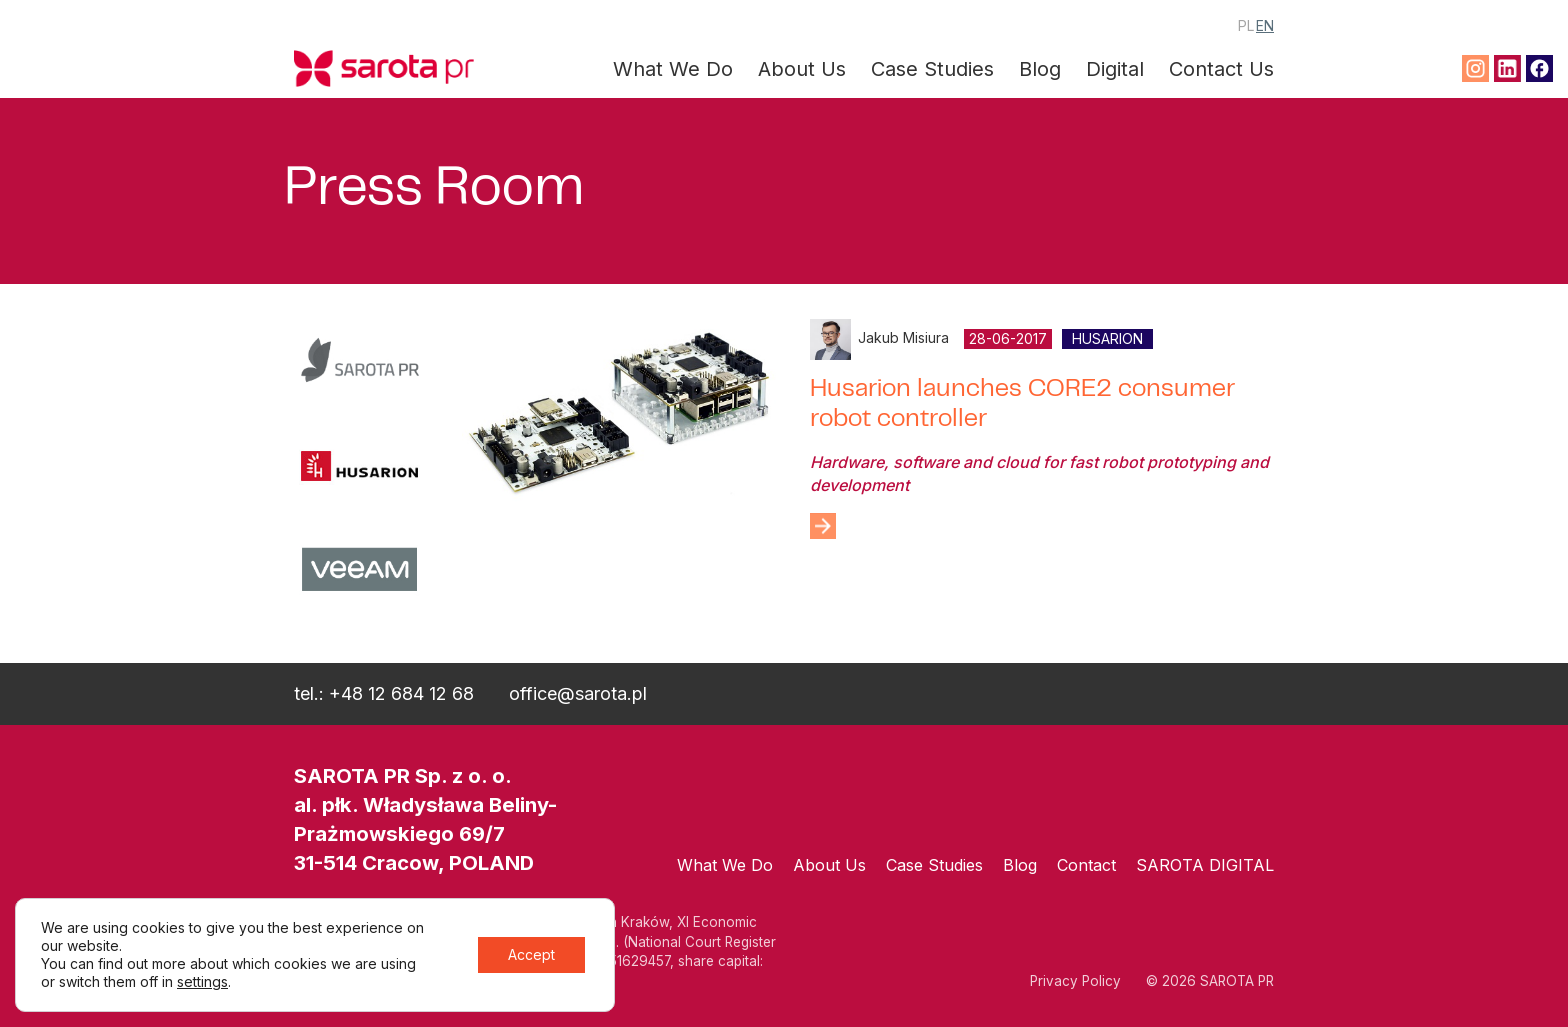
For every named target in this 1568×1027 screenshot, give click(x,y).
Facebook (1539, 68)
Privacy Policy (1075, 981)
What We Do (673, 69)
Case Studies (932, 69)
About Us (802, 69)
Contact (1086, 865)
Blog (1040, 69)
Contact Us (1221, 69)
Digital (1115, 69)
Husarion (1107, 338)
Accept (531, 954)
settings (202, 981)
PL (1246, 25)
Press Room (434, 191)
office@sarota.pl (578, 693)
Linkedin (1507, 68)
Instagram (1475, 68)
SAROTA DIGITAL (1205, 865)
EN (1265, 25)
